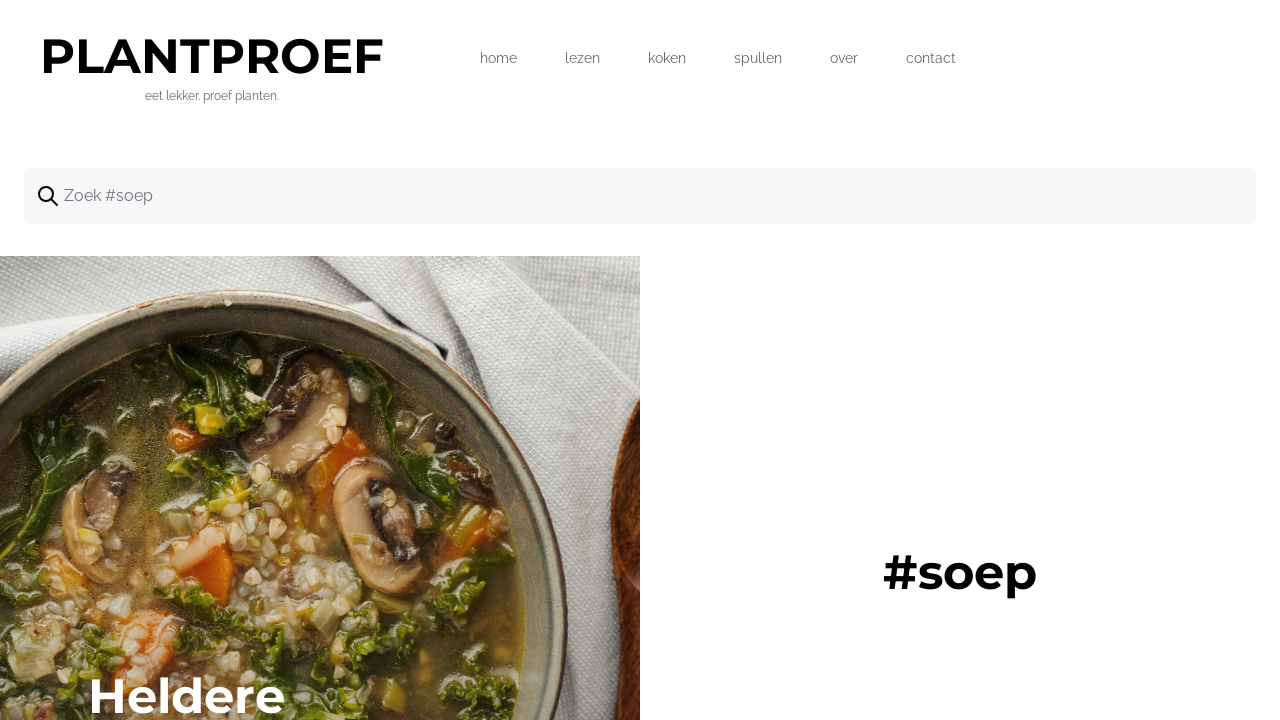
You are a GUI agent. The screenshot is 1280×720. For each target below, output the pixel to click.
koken (667, 58)
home (498, 58)
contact (931, 58)
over (844, 58)
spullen (758, 58)
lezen (582, 58)
